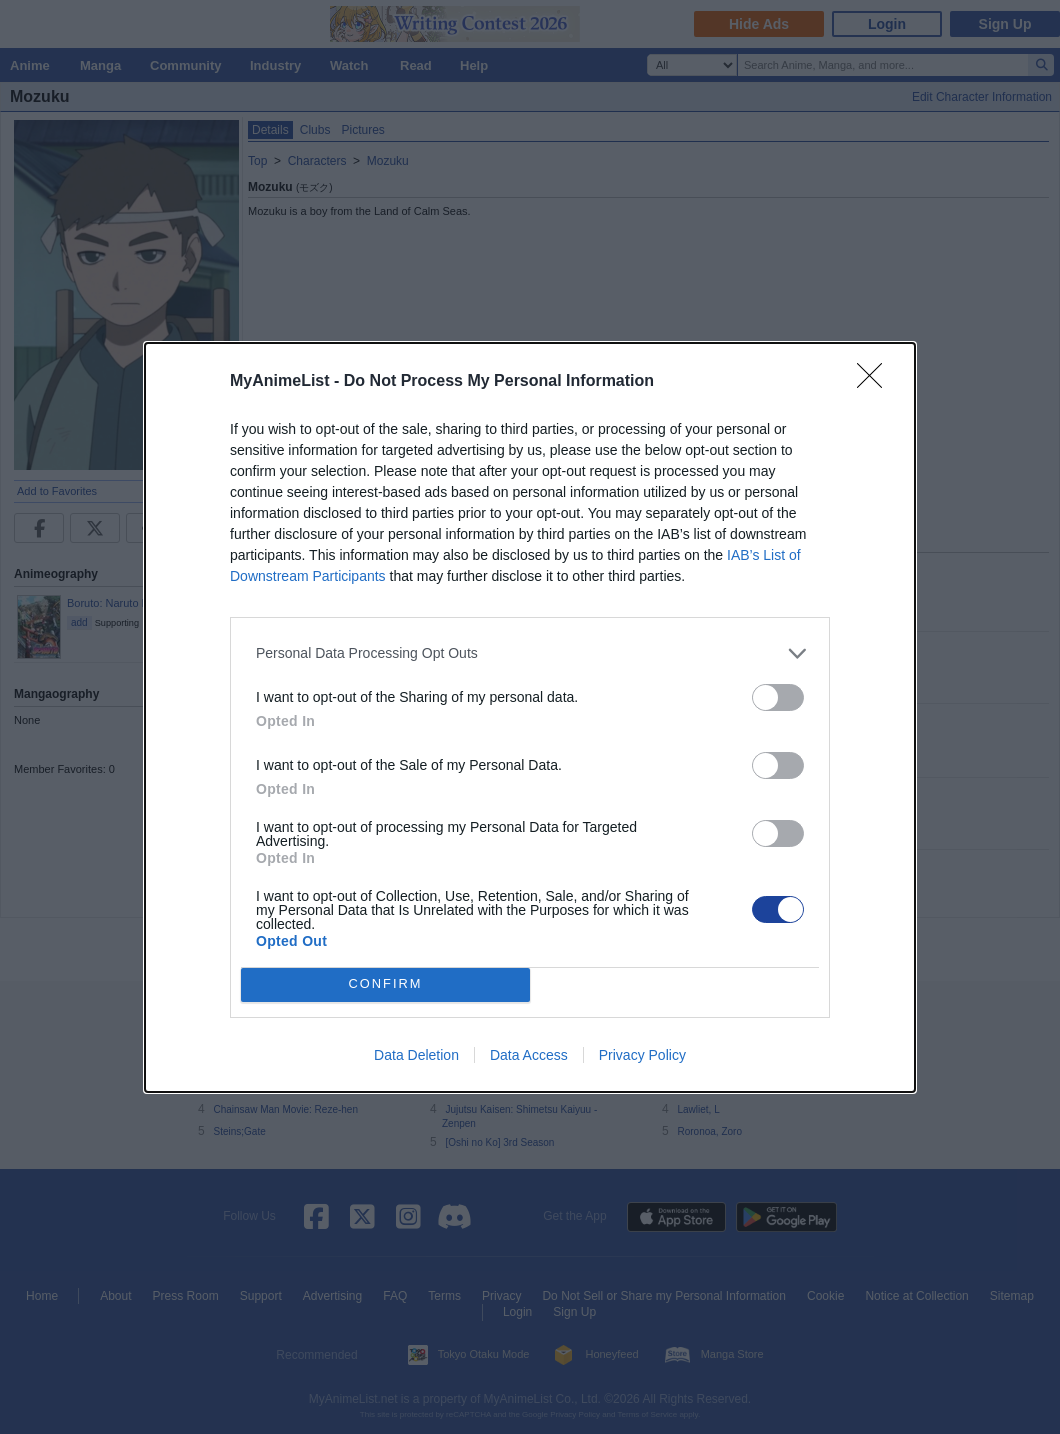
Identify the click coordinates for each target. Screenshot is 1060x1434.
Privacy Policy (642, 1055)
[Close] (876, 382)
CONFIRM (385, 984)
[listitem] (530, 653)
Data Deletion (416, 1055)
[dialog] (530, 717)
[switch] (778, 697)
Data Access (529, 1055)
